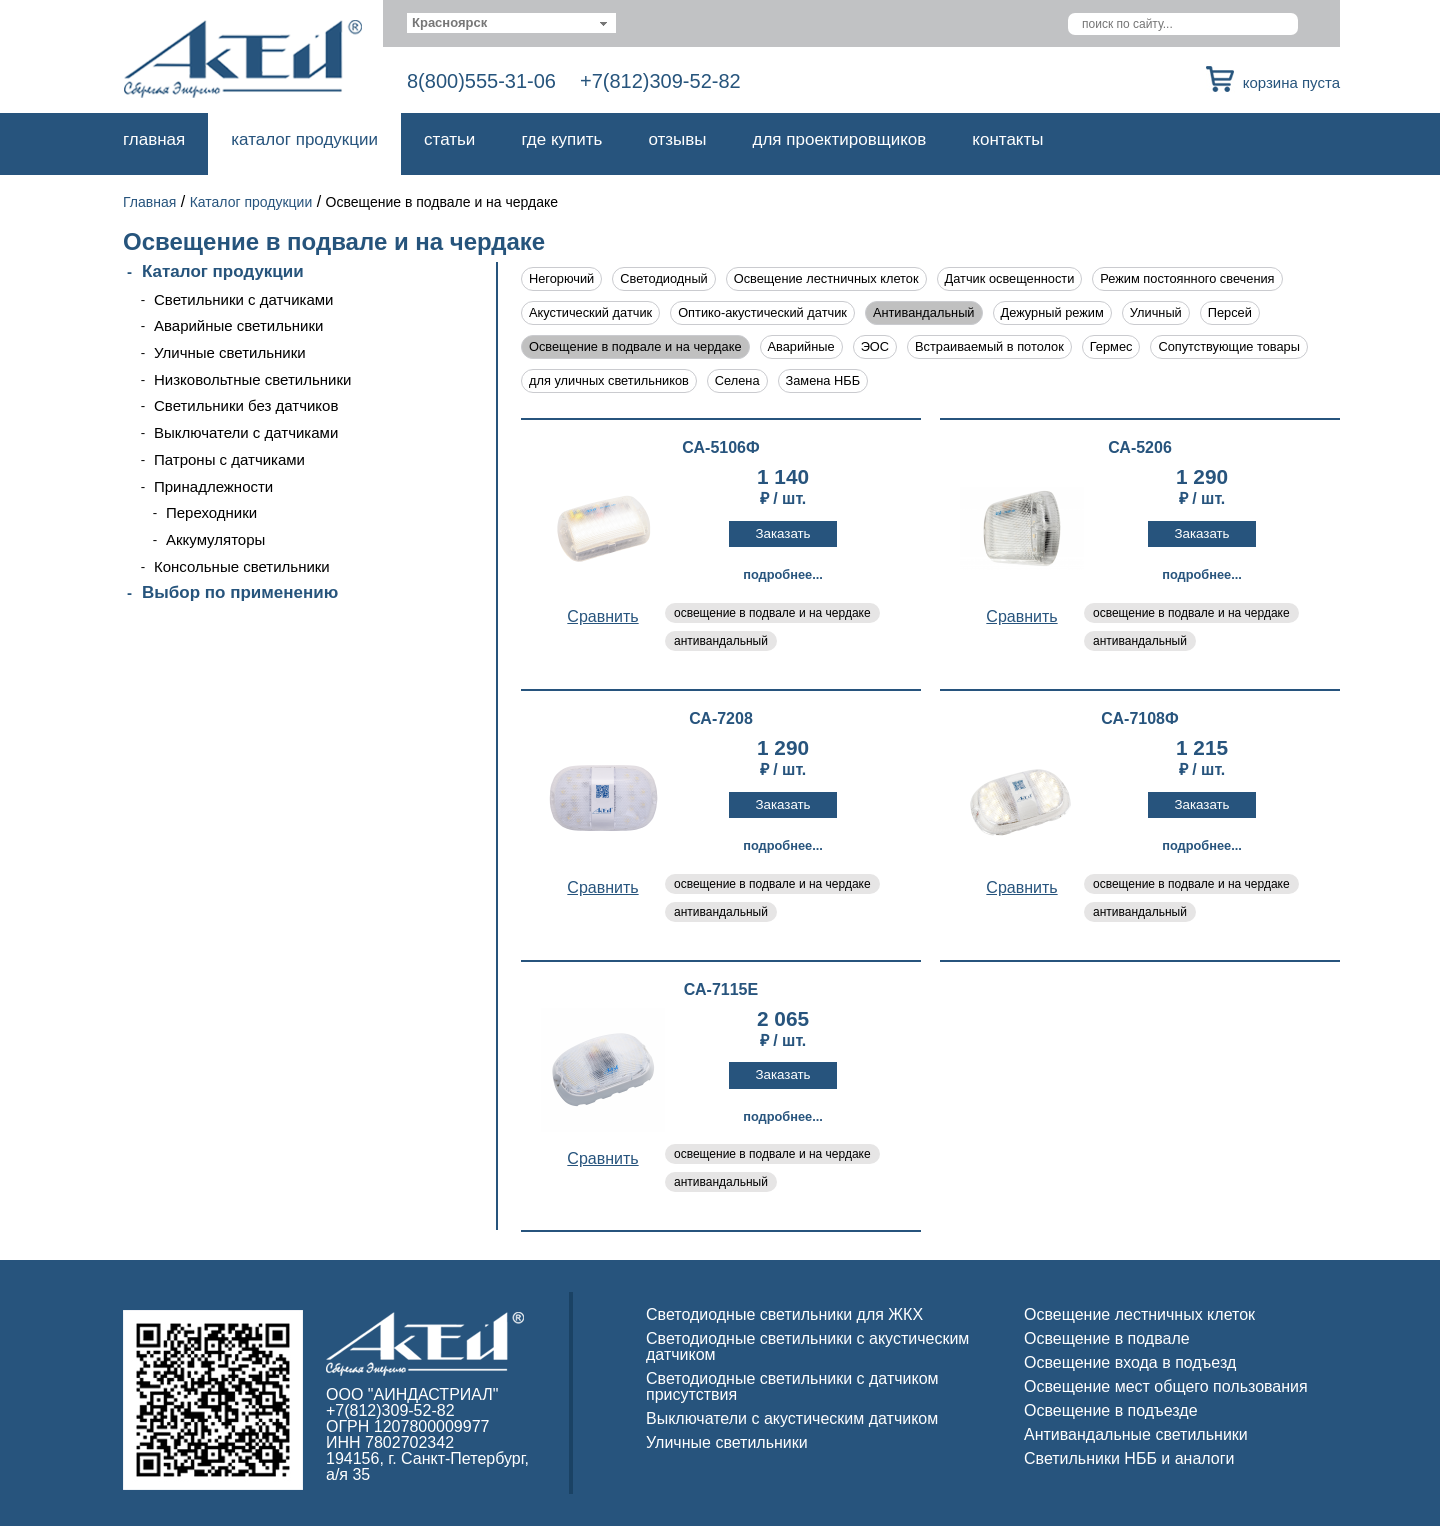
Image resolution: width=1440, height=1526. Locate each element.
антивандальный (721, 641)
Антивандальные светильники (1136, 1434)
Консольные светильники (242, 566)
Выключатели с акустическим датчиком (792, 1418)
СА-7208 (721, 719)
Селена (737, 380)
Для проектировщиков (840, 139)
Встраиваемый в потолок (989, 346)
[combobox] (511, 23)
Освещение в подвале (1107, 1338)
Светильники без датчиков (246, 405)
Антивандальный (924, 312)
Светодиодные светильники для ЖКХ (784, 1314)
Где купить (561, 139)
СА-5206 (1140, 448)
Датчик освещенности (1010, 278)
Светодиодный (663, 278)
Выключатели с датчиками (246, 432)
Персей (1230, 312)
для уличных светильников (609, 380)
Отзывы (677, 139)
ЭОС (875, 346)
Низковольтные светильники (252, 379)
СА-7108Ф (1139, 719)
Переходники (211, 512)
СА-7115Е (721, 990)
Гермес (1111, 346)
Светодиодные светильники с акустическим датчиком (807, 1346)
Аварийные (801, 346)
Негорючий (561, 278)
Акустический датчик (590, 312)
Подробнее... (783, 574)
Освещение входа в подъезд (1130, 1362)
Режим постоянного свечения (1187, 278)
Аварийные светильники (238, 325)
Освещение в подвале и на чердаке (635, 346)
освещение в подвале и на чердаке (772, 613)
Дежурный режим (1052, 312)
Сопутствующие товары (1228, 346)
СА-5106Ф (720, 448)
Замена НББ (823, 380)
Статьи (449, 139)
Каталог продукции (304, 139)
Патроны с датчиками (229, 459)
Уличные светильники (230, 352)
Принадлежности (213, 486)
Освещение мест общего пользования (1166, 1386)
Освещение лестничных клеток (826, 278)
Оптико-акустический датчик (762, 312)
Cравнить (602, 616)
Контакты (1007, 139)
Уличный (1156, 312)
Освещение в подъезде (1111, 1410)
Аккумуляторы (215, 539)
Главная (154, 139)
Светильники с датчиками (244, 299)
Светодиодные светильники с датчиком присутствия (792, 1386)
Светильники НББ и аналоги (1129, 1458)
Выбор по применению (240, 592)
